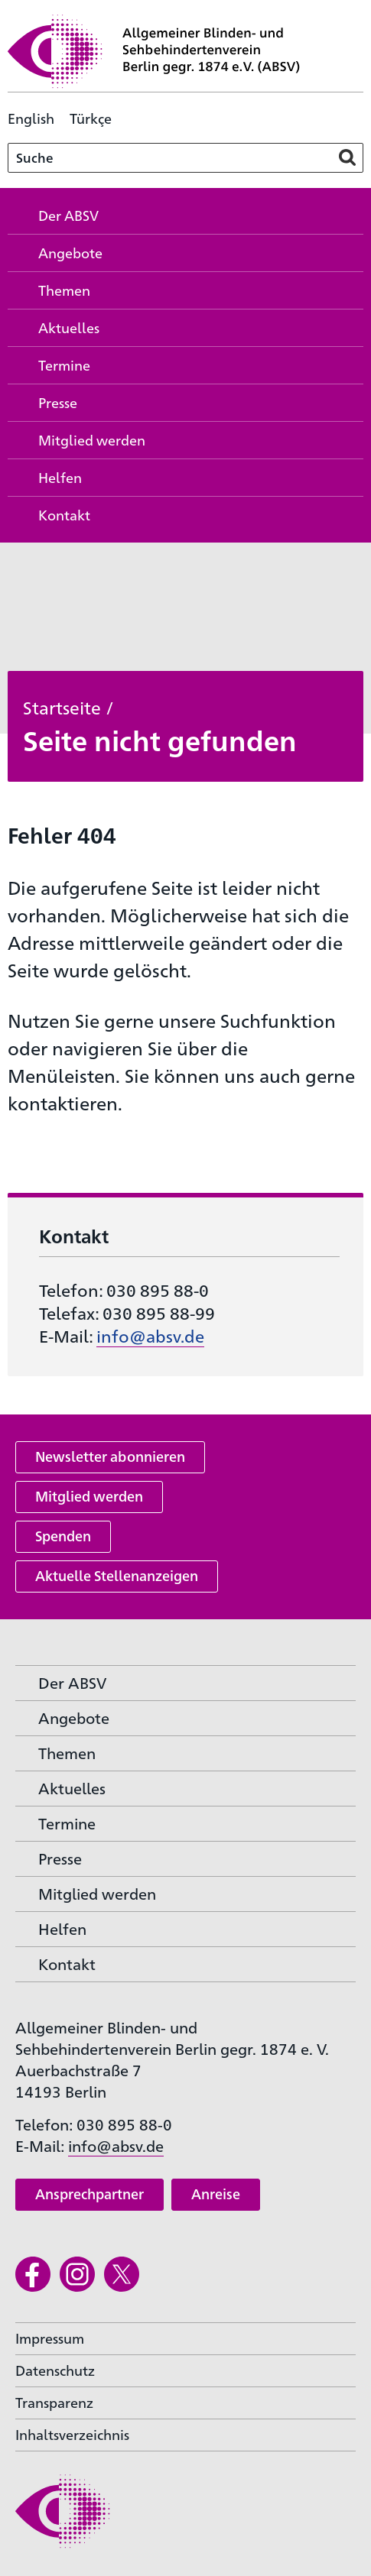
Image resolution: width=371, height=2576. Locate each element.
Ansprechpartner (89, 2193)
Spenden (63, 1535)
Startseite (62, 706)
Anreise (215, 2193)
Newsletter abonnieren (110, 1456)
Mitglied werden (89, 1496)
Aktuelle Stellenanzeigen (116, 1575)
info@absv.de (150, 1335)
